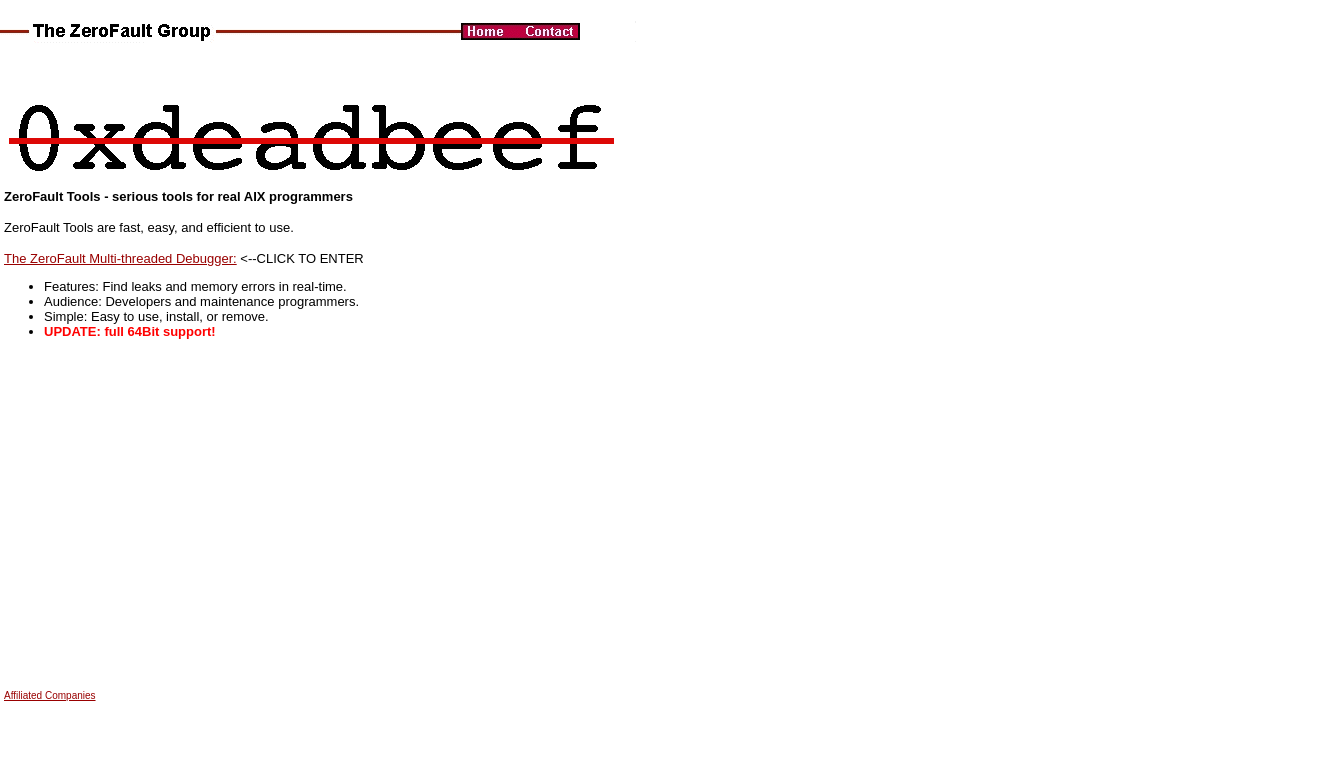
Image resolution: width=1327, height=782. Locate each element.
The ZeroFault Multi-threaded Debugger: (120, 258)
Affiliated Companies (50, 695)
